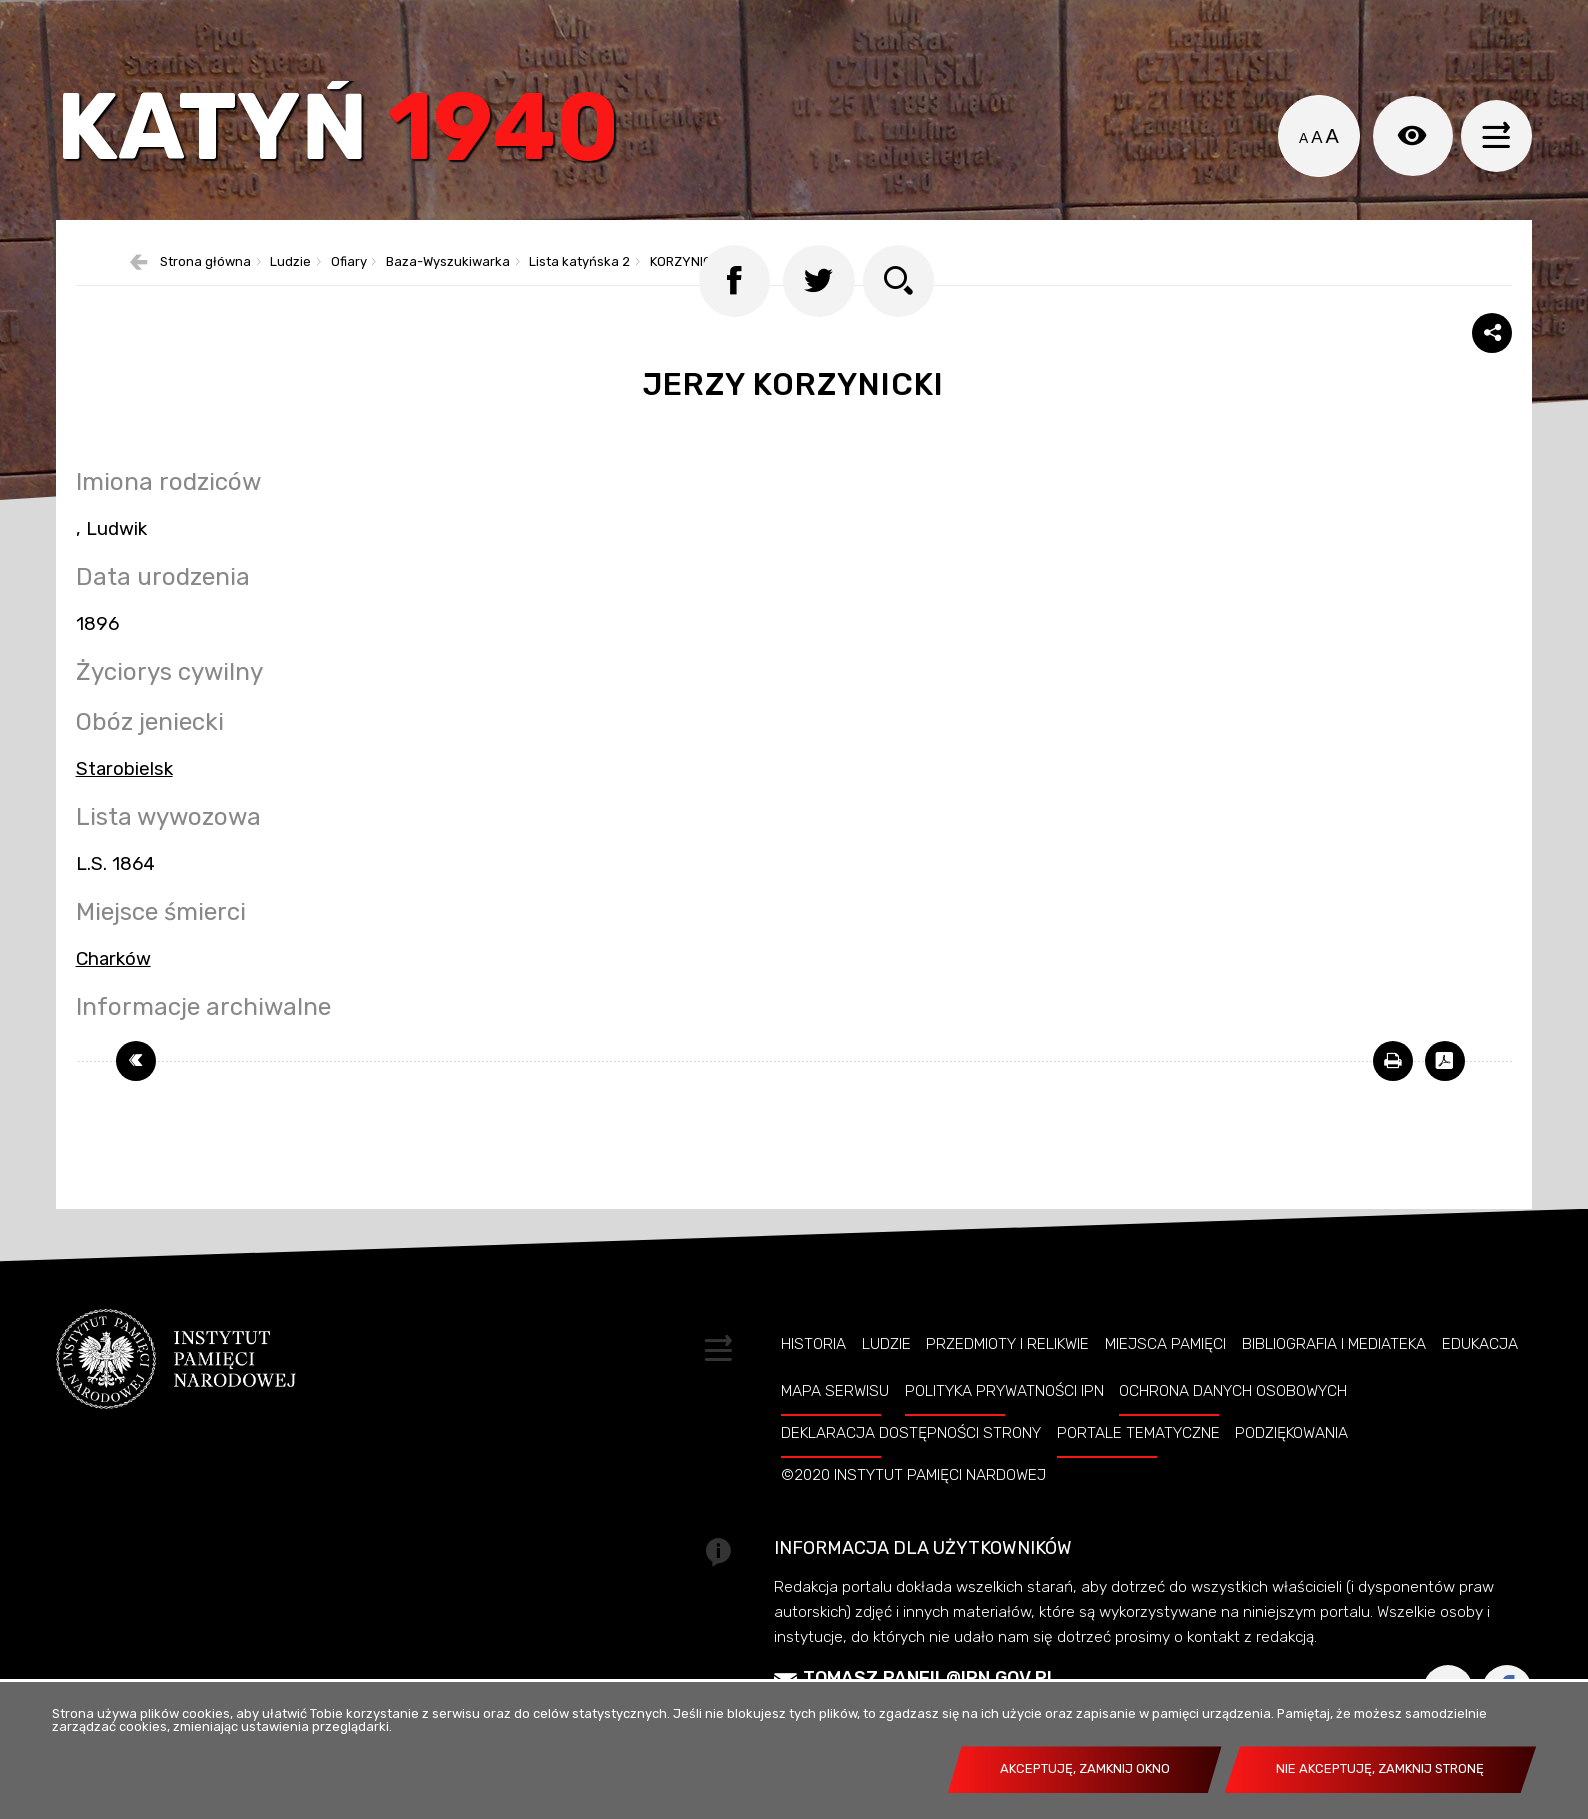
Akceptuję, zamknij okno (1085, 1768)
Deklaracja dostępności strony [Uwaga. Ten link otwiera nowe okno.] (911, 1483)
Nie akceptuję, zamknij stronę (1380, 1768)
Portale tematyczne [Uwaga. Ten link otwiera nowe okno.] (1138, 1483)
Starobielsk (124, 819)
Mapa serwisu (835, 1441)
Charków (113, 1009)
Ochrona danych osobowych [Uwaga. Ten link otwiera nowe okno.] (1233, 1441)
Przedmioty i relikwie (1007, 1394)
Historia (813, 1394)
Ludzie (886, 1394)
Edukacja (1480, 1394)
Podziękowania (1291, 1483)
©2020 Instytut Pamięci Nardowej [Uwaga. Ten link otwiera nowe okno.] (913, 1525)
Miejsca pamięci (1165, 1394)
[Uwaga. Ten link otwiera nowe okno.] (1393, 1111)
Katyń (360, 144)
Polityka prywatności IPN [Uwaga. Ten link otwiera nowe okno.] (1004, 1441)
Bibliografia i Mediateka (1334, 1394)
